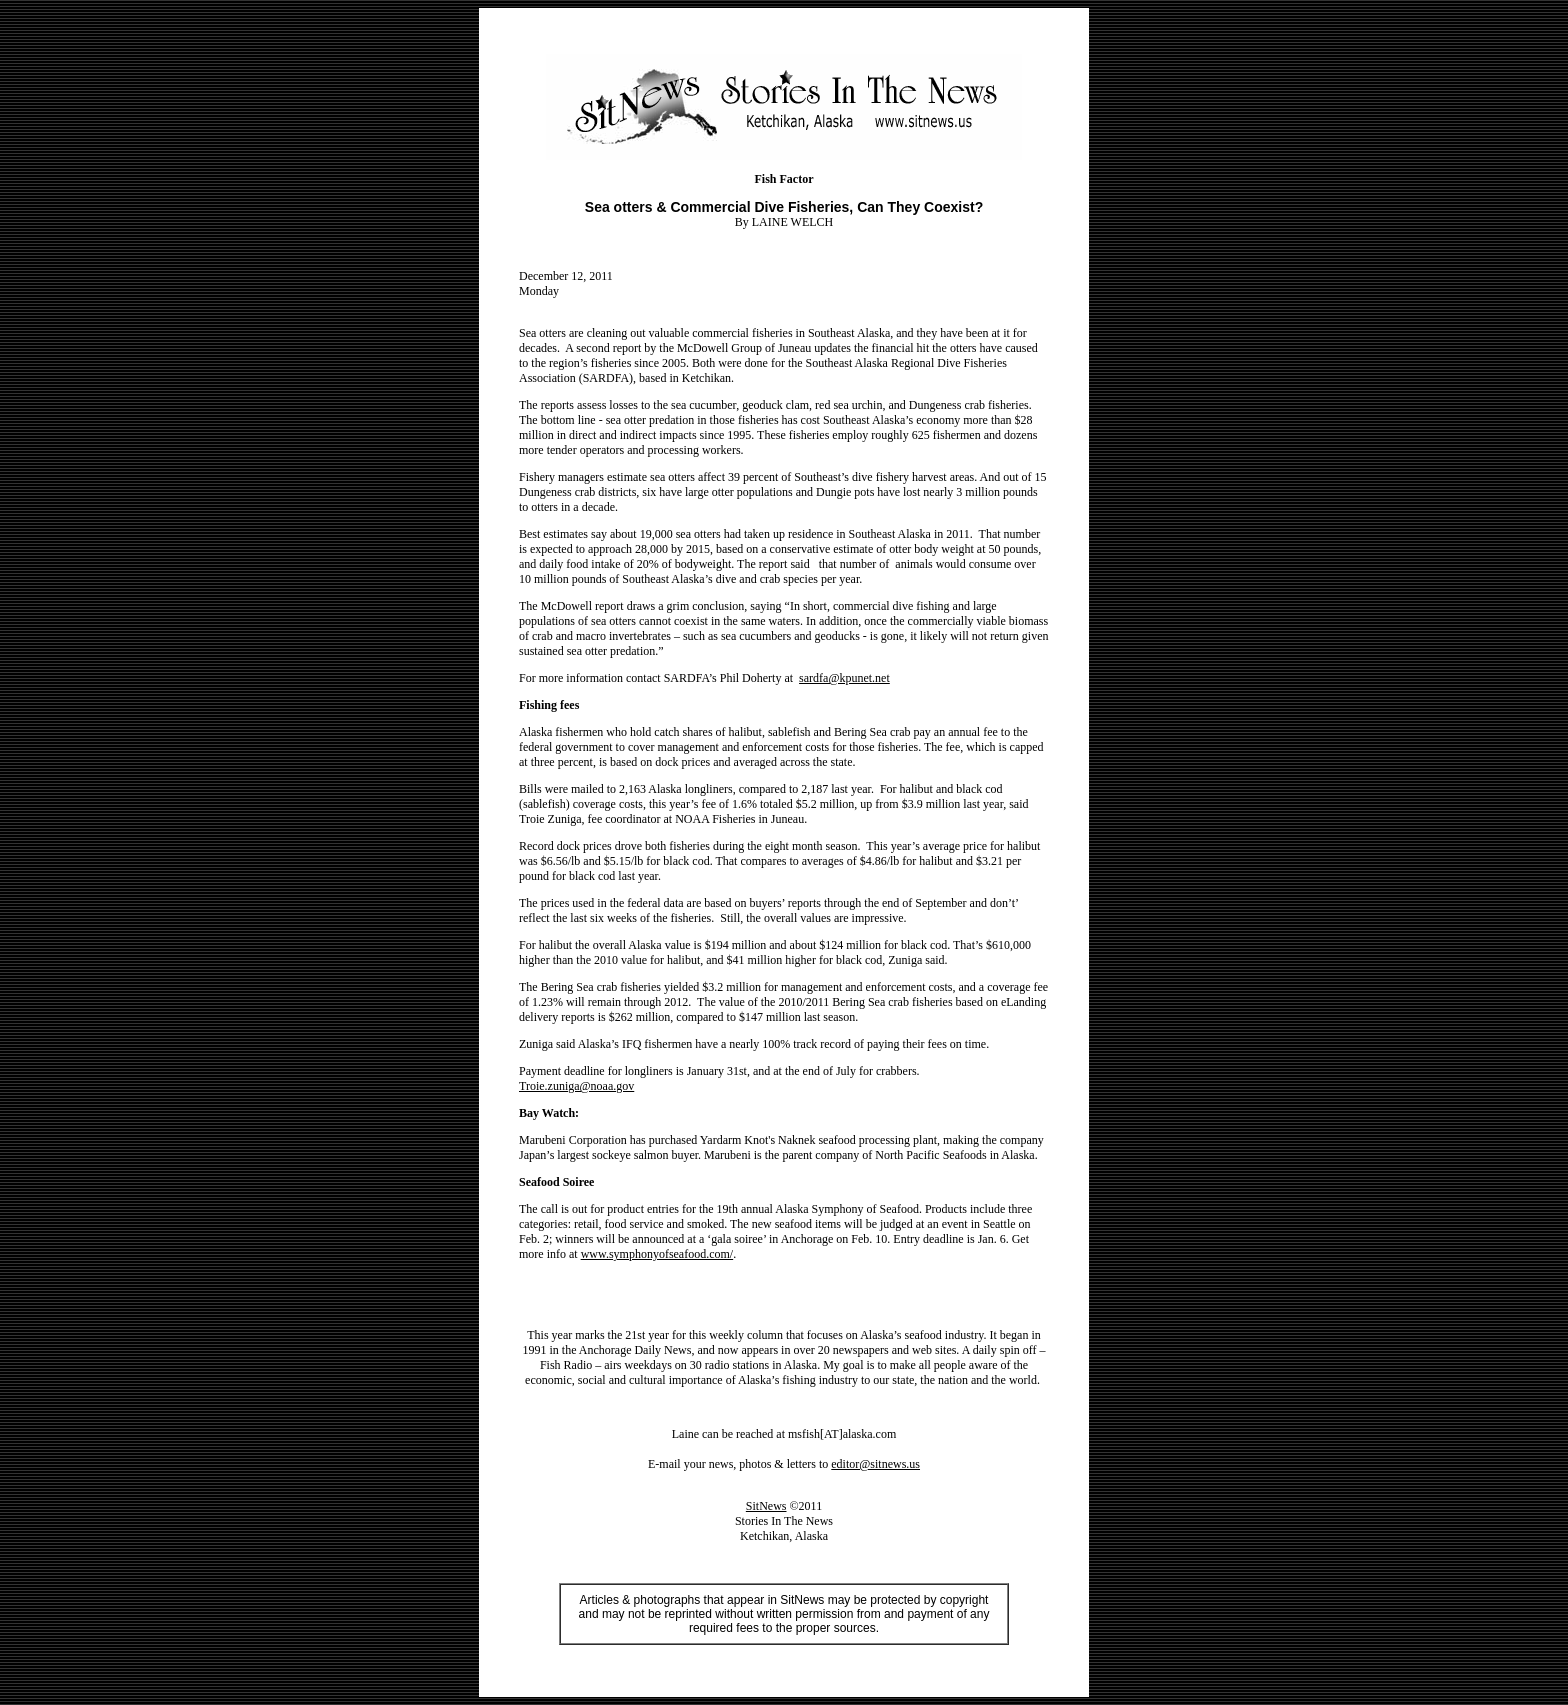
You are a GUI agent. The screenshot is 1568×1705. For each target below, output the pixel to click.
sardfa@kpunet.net (844, 678)
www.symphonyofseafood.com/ (657, 1254)
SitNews (766, 1506)
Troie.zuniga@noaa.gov (576, 1086)
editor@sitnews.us (875, 1464)
